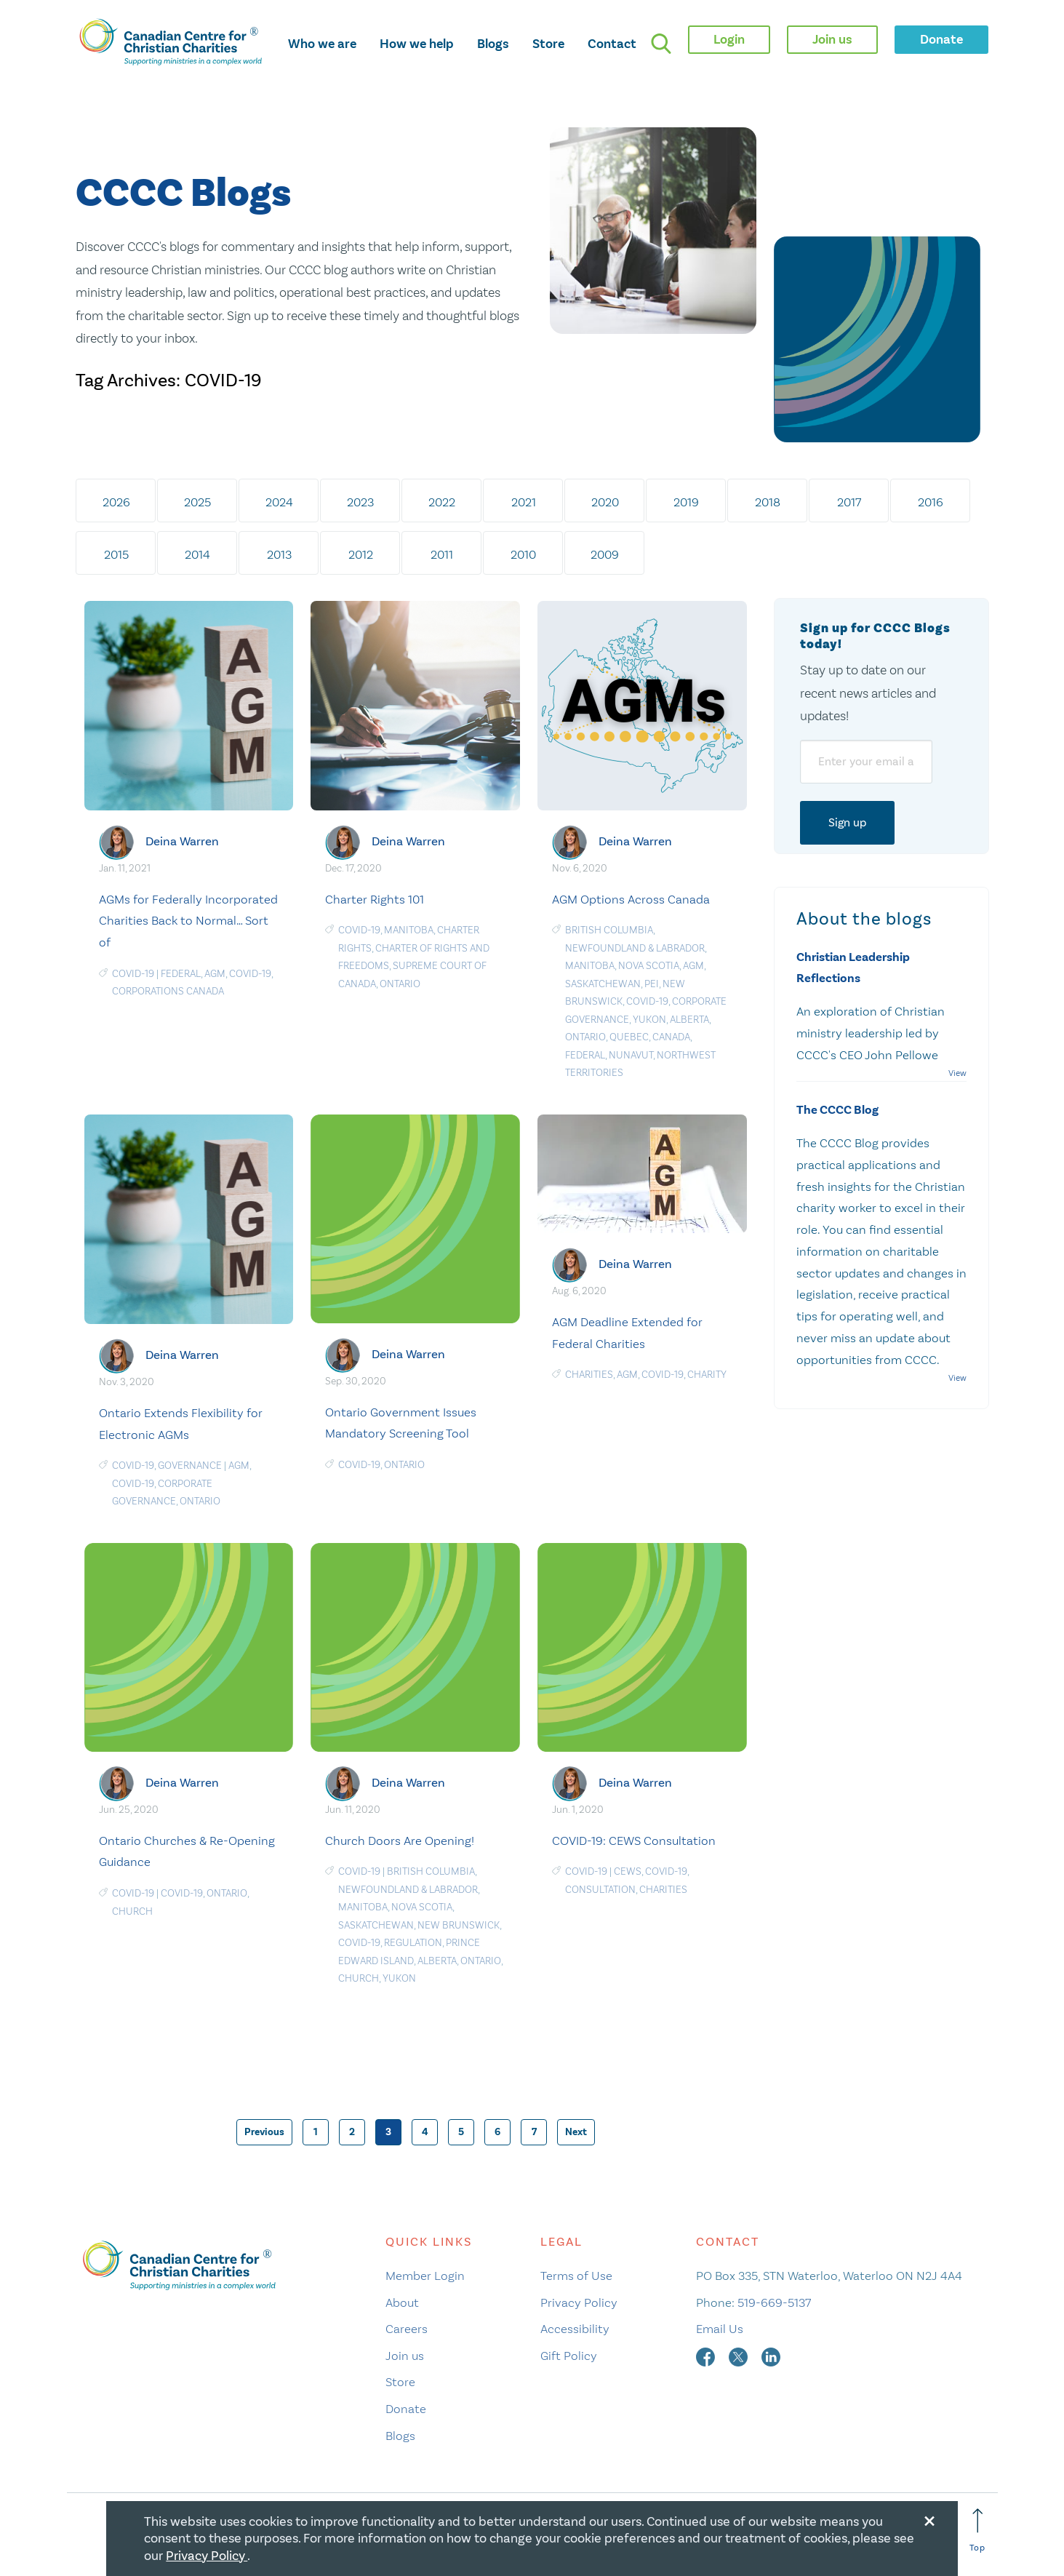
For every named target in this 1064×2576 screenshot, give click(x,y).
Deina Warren (182, 841)
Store (548, 44)
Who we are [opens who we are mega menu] (322, 44)
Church (132, 1911)
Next (576, 2132)
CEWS (627, 1871)
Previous (264, 2132)
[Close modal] (929, 2518)
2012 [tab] (360, 554)
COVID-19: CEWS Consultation (634, 1840)
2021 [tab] (523, 502)
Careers (406, 2328)
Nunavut (631, 1055)
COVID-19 (133, 974)
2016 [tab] (930, 502)
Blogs (493, 44)
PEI (651, 984)
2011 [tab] (442, 554)
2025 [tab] (197, 502)
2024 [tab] (279, 502)
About (402, 2302)
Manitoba (408, 930)
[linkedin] (770, 2355)
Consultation (600, 1889)
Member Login (425, 2275)
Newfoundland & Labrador (635, 948)
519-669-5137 (774, 2302)
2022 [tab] (441, 502)
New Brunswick (458, 1925)
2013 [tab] (279, 554)
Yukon (649, 1019)
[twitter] (740, 2355)
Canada (671, 1037)
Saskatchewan (603, 984)
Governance (190, 1465)
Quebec (629, 1037)
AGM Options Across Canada (631, 899)
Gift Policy (568, 2355)
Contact (612, 44)
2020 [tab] (605, 502)
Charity (707, 1374)
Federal (181, 974)
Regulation (413, 1943)
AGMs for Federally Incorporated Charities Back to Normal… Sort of (188, 921)
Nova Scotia (648, 966)
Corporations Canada (168, 991)
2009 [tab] (605, 554)
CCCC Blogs (183, 193)
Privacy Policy (578, 2302)
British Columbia (609, 930)
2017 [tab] (849, 502)
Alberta (689, 1019)
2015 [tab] (116, 554)
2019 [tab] (686, 502)
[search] (661, 43)
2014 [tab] (197, 554)
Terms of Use (576, 2275)
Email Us (719, 2328)
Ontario (400, 984)
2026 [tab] (116, 502)
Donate (405, 2408)
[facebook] (707, 2355)
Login (729, 39)
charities (589, 1374)
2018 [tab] (767, 502)
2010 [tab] (523, 554)
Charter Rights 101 (374, 899)
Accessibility (574, 2328)
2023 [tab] (360, 502)
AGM (214, 974)
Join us (404, 2355)
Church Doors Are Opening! (399, 1840)
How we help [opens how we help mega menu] (417, 44)
